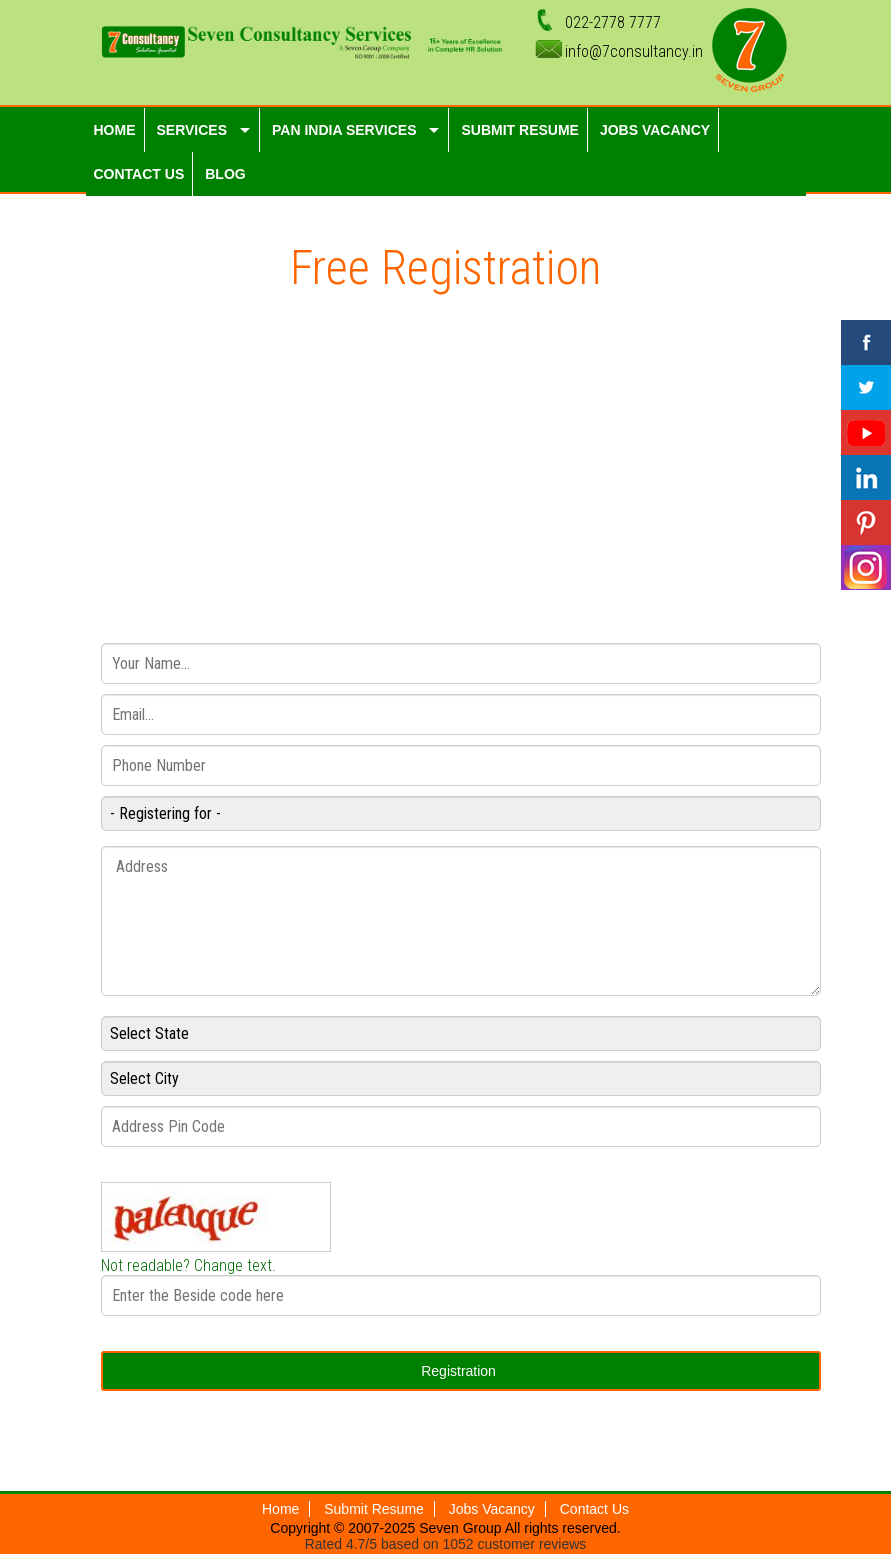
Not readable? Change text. (188, 1265)
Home (280, 1509)
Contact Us (594, 1509)
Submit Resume (374, 1509)
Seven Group (462, 1528)
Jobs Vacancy (492, 1509)
